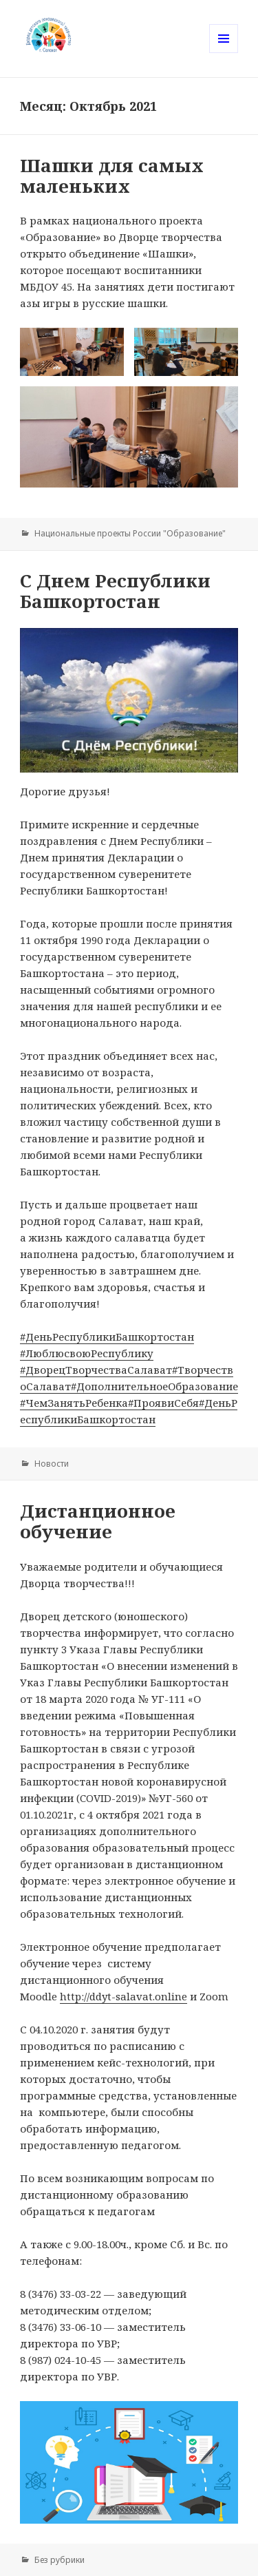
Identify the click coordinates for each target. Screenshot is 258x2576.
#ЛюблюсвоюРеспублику (86, 1353)
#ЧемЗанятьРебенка (74, 1403)
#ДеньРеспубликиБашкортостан (107, 1336)
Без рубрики (59, 2560)
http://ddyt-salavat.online (123, 1996)
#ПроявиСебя (163, 1403)
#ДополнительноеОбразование (154, 1386)
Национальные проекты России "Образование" (130, 533)
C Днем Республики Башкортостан (115, 591)
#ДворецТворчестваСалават (96, 1369)
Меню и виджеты (224, 52)
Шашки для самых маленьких (112, 175)
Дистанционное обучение (97, 1521)
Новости (51, 1463)
